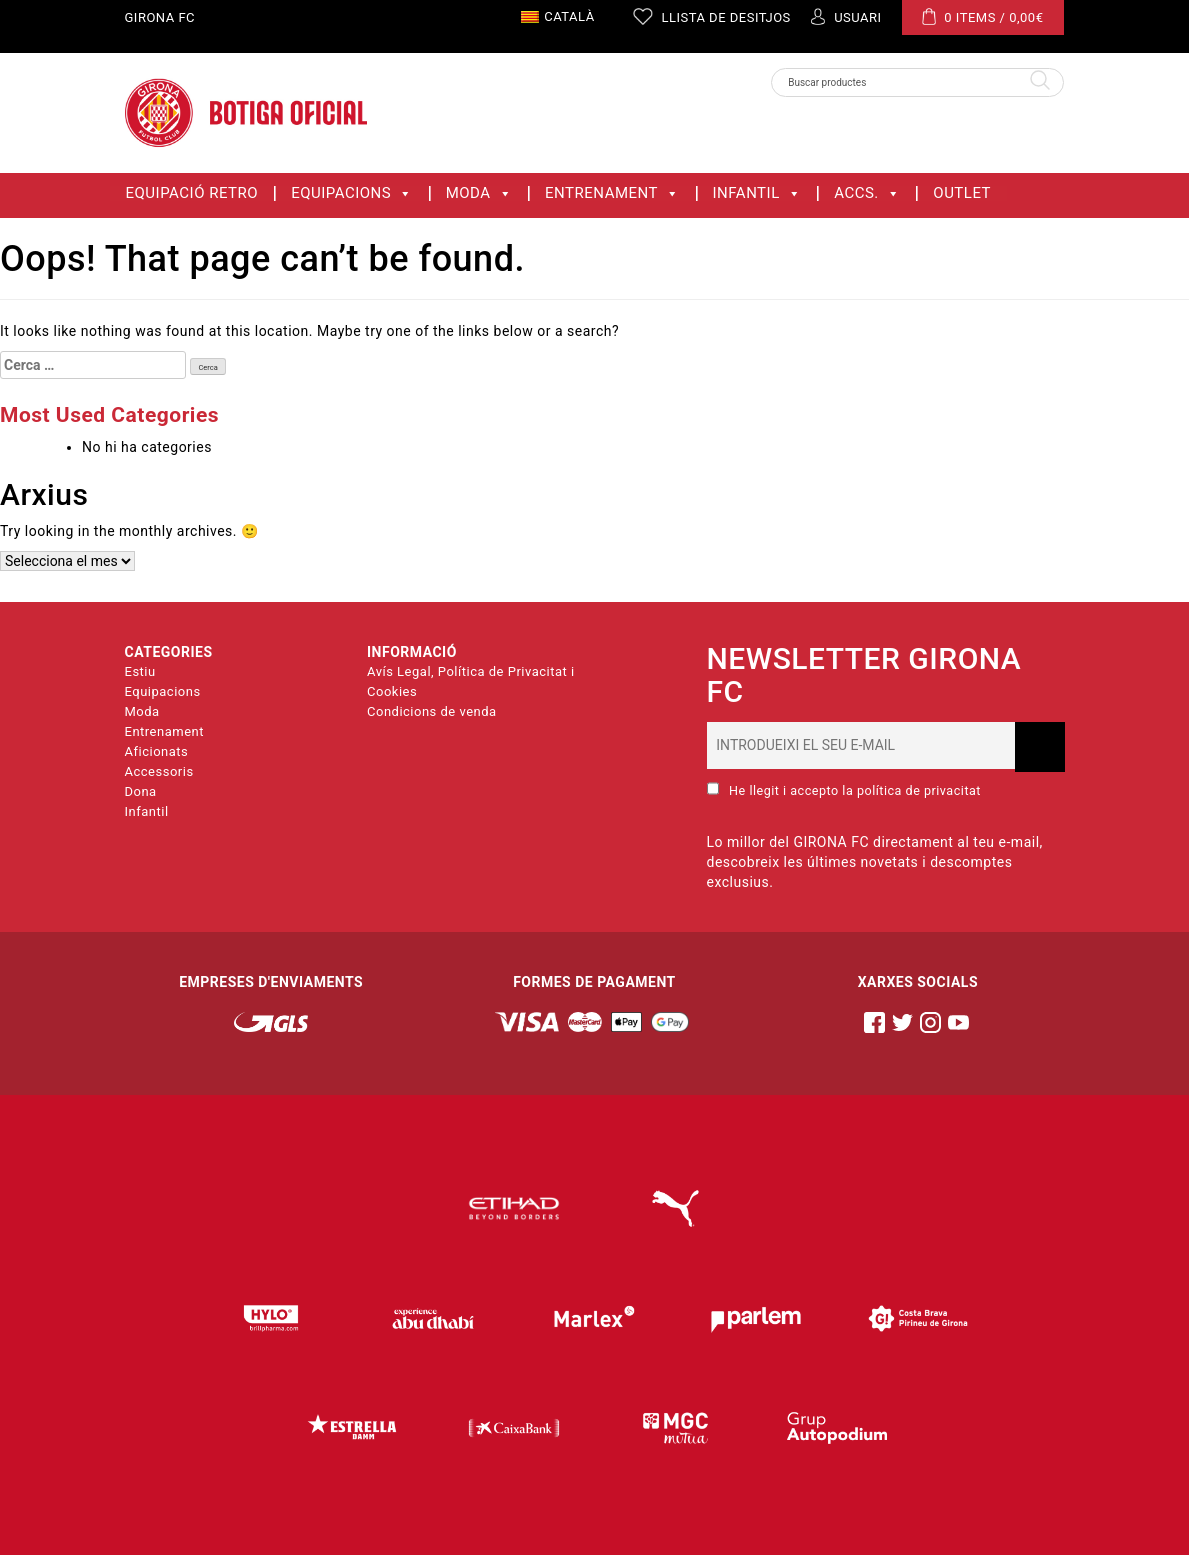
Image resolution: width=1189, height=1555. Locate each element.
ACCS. (867, 193)
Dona (141, 791)
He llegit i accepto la (844, 790)
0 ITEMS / (983, 16)
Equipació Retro (192, 193)
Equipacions (352, 193)
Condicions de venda (432, 711)
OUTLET (962, 193)
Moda (479, 193)
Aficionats (157, 751)
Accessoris (159, 771)
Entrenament (612, 193)
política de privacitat (919, 790)
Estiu (140, 671)
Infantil (757, 193)
